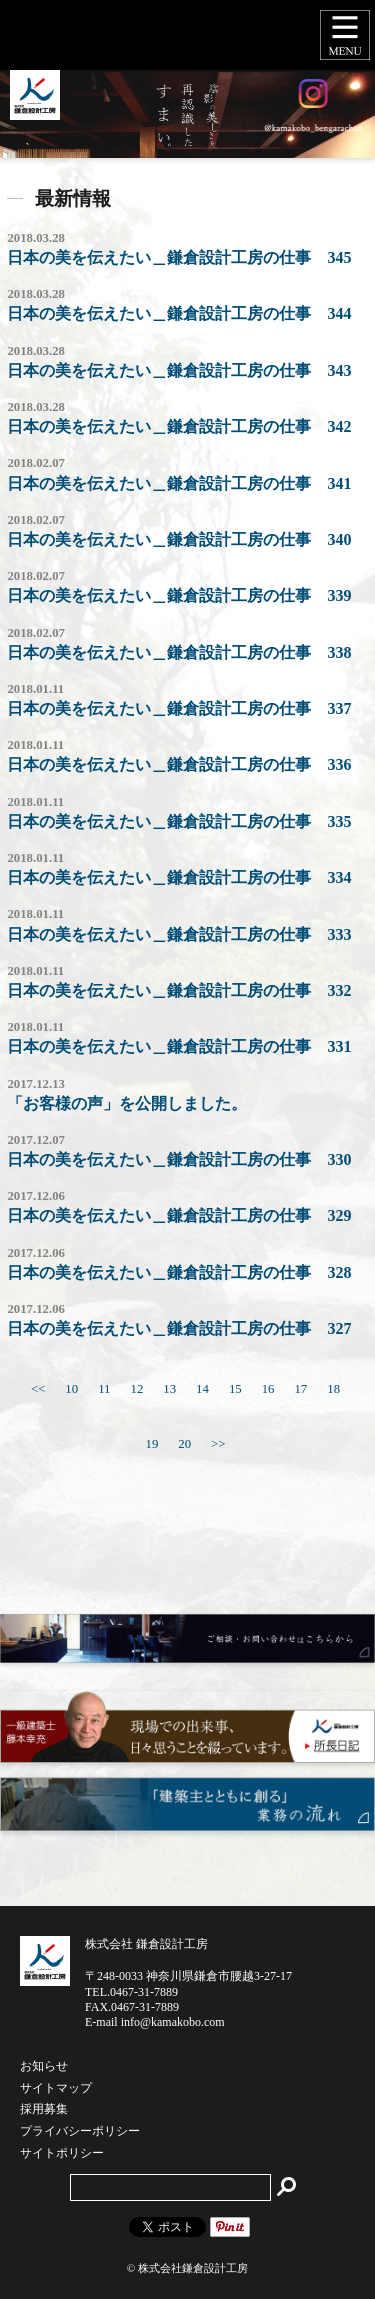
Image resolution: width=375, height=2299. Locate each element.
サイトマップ (56, 2089)
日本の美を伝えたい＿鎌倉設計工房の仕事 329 (179, 1215)
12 (136, 1389)
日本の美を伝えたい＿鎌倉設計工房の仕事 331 (179, 1046)
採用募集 (44, 2110)
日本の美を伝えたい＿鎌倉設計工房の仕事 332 (179, 990)
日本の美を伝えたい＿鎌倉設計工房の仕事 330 (179, 1159)
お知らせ (44, 2067)
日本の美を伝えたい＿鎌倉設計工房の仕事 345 (179, 257)
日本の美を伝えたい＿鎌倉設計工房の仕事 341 (179, 483)
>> (218, 1444)
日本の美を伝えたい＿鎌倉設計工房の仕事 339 (179, 595)
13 (169, 1389)
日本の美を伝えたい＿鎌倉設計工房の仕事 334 (179, 877)
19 (151, 1444)
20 (184, 1444)
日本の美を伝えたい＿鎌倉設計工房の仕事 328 (179, 1272)
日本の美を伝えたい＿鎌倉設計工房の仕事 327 (179, 1328)
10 (71, 1389)
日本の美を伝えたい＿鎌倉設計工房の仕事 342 (179, 426)
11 (104, 1389)
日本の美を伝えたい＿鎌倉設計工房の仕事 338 (179, 652)
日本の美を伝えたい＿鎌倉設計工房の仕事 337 (179, 708)
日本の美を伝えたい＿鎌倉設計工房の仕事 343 (179, 370)
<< (38, 1389)
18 (333, 1389)
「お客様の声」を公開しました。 (127, 1103)
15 (235, 1389)
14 (202, 1389)
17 (300, 1389)
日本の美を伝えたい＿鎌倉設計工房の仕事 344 (179, 313)
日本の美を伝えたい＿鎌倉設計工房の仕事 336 (179, 764)
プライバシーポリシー (80, 2132)
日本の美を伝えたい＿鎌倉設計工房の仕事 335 (179, 821)
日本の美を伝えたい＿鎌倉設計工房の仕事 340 (179, 539)
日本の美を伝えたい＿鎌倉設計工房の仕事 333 (179, 934)
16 (268, 1389)
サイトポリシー (62, 2154)
